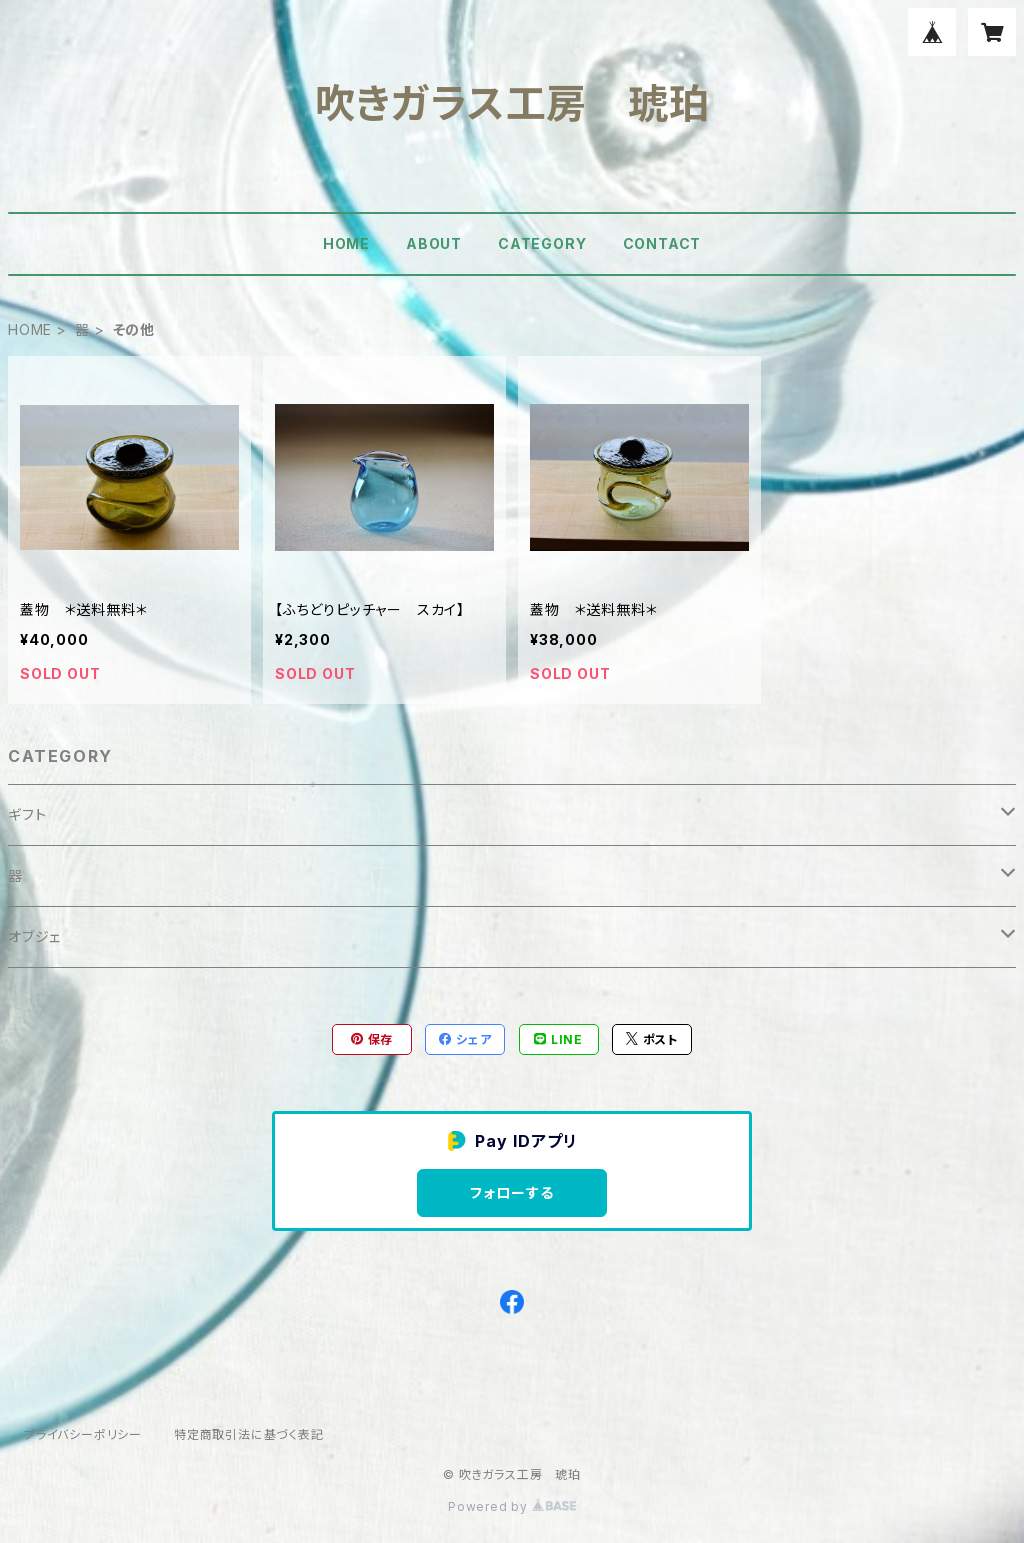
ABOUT (434, 243)
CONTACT (662, 243)
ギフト (27, 814)
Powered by (512, 1506)
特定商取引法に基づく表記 (249, 1434)
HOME (346, 243)
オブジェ (34, 936)
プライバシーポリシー (83, 1434)
